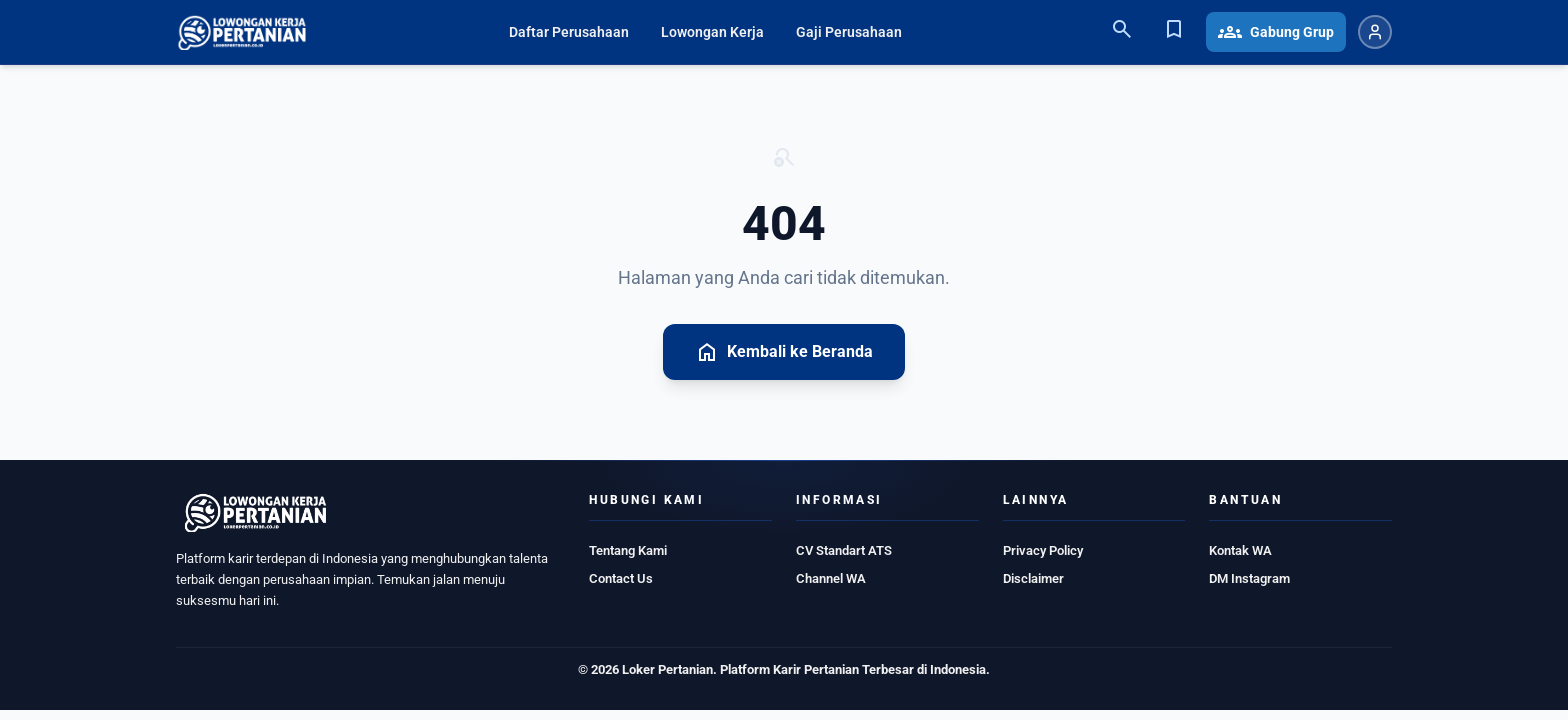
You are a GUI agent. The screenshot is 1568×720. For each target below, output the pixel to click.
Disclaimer (1033, 578)
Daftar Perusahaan (569, 32)
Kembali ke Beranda (784, 352)
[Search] (1122, 32)
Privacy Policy (1043, 550)
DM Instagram (1249, 578)
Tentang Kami (628, 550)
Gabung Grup (1276, 32)
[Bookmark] (1174, 32)
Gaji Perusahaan (849, 32)
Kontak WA (1240, 550)
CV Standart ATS (844, 550)
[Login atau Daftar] (1375, 32)
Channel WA (831, 578)
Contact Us (621, 578)
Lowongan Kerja (712, 32)
